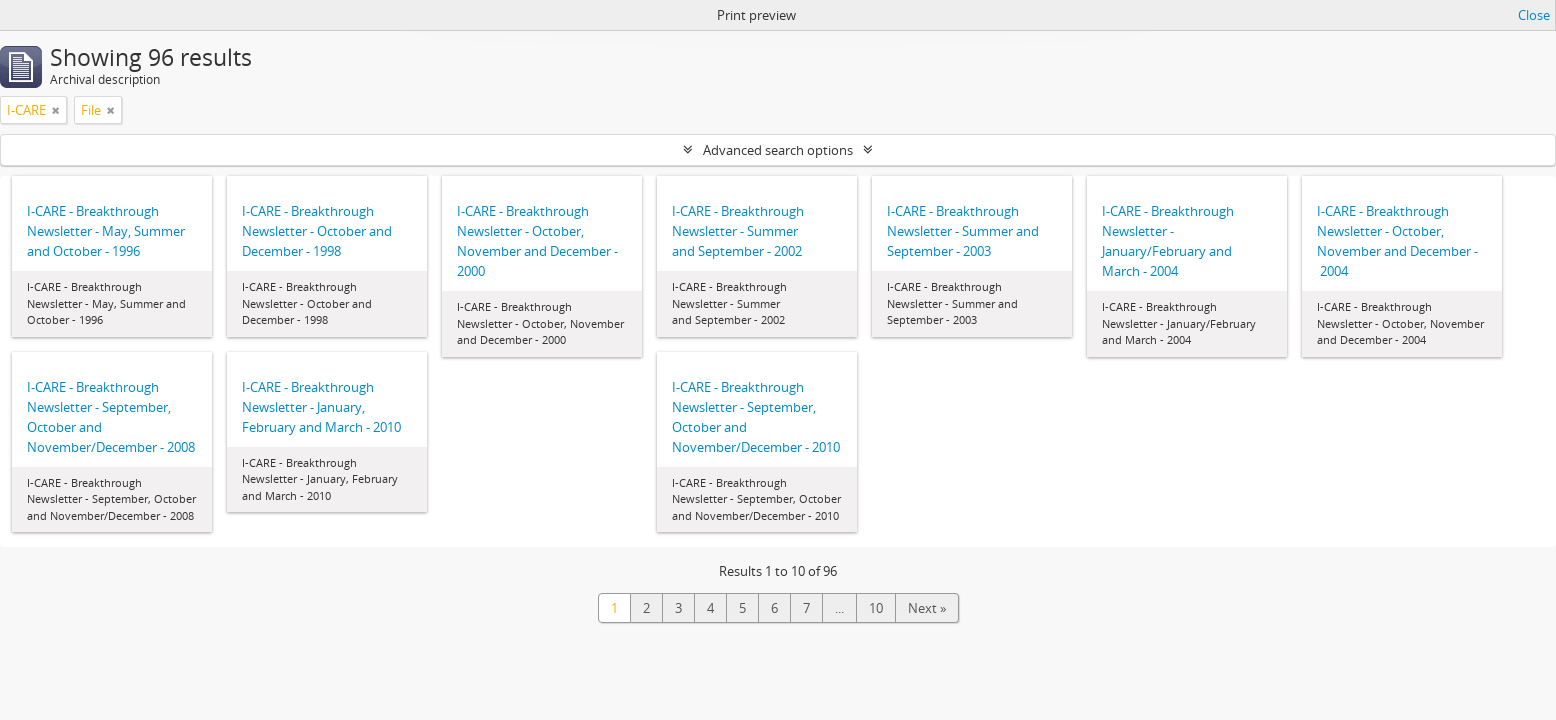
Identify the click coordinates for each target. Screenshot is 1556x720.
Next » (927, 608)
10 (876, 608)
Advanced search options (778, 150)
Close (1534, 15)
